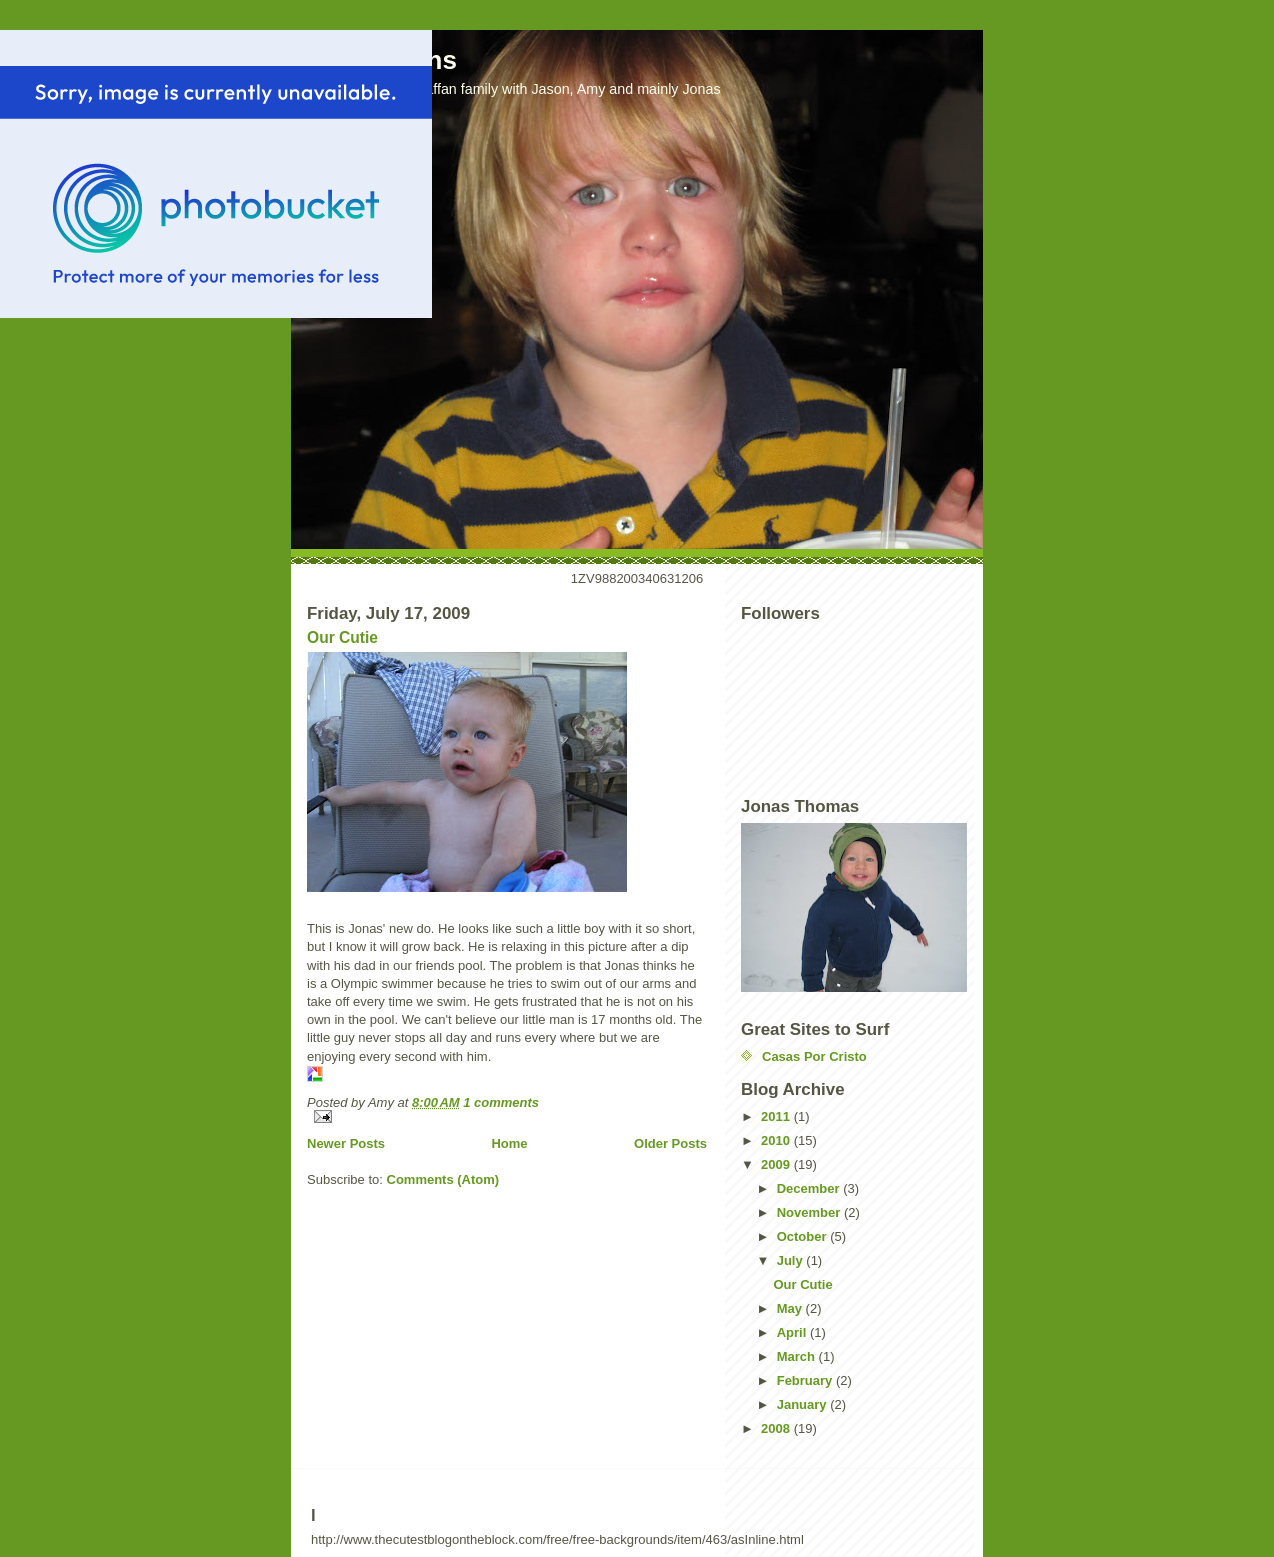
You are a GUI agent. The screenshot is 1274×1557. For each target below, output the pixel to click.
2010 (777, 1140)
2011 (777, 1116)
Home (509, 1143)
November (810, 1212)
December (810, 1188)
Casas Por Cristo (814, 1056)
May (791, 1308)
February (806, 1380)
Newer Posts (346, 1143)
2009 (777, 1164)
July (792, 1260)
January (803, 1404)
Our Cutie (342, 637)
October (803, 1236)
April (793, 1332)
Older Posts (670, 1143)
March (798, 1356)
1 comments (501, 1102)
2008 (777, 1428)
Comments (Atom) (443, 1179)
